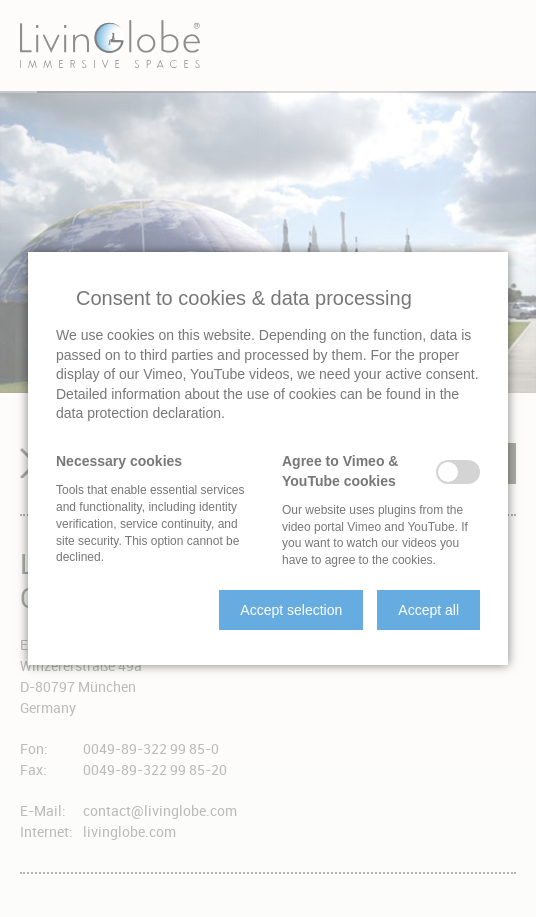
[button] (291, 610)
